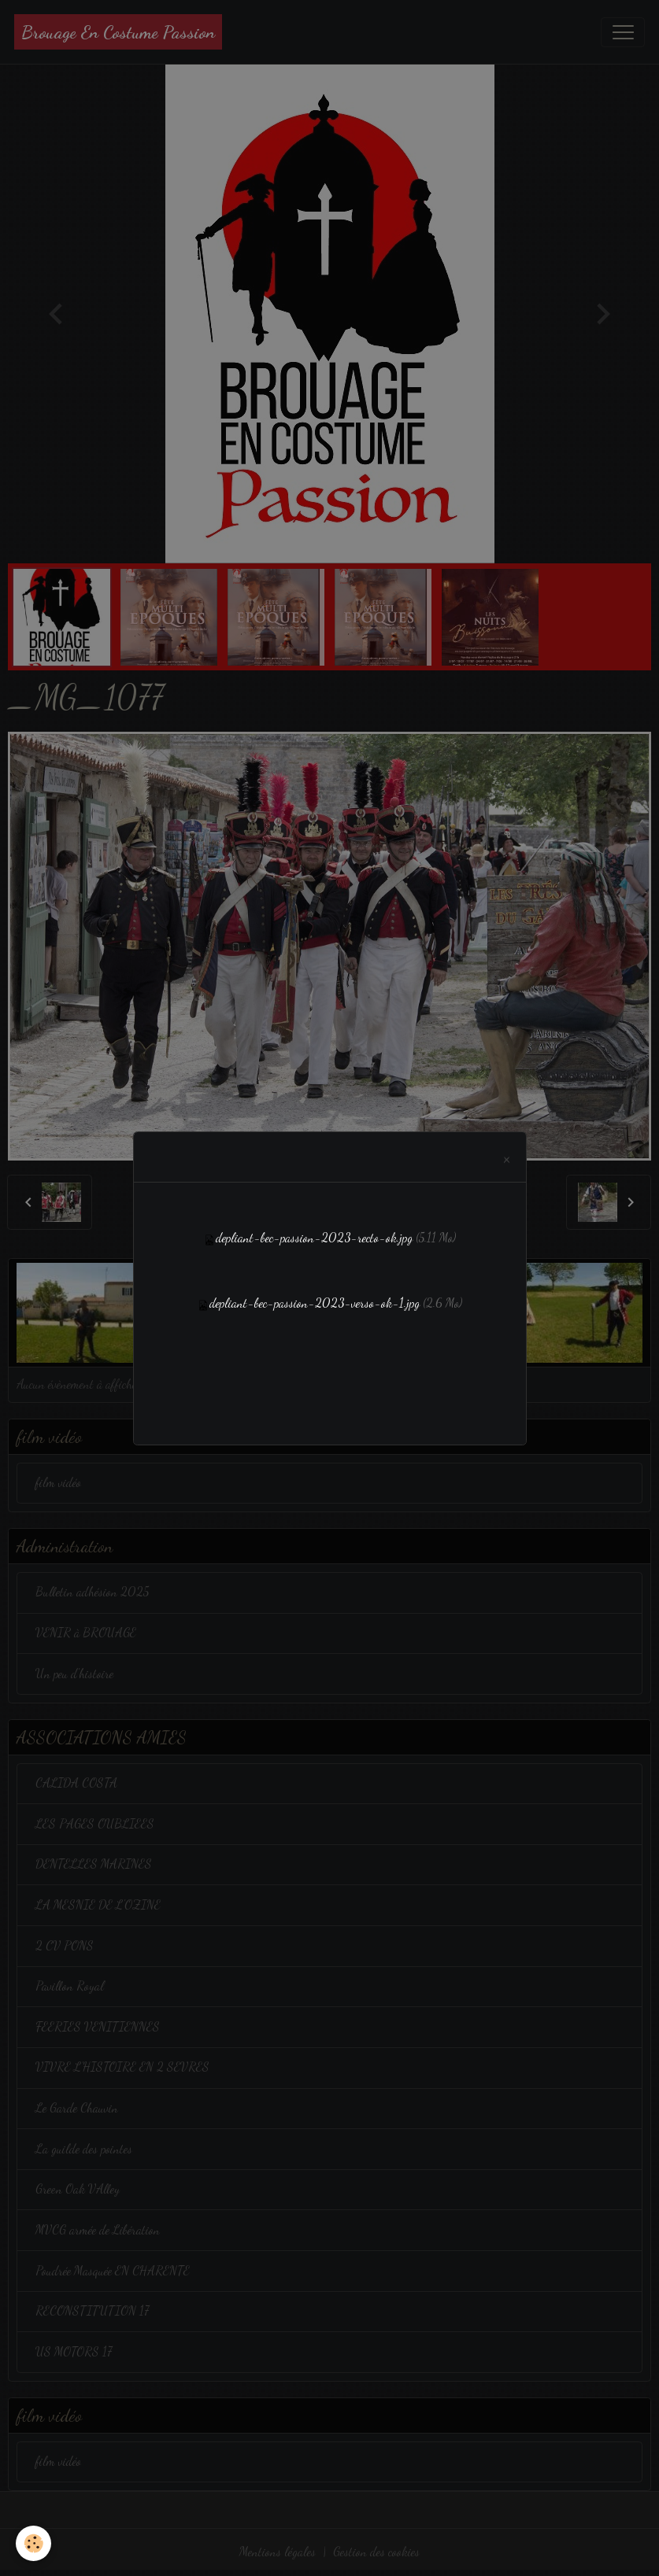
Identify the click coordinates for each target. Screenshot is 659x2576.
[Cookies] (33, 2543)
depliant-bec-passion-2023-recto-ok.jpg (314, 1238)
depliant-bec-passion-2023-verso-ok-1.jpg (314, 1303)
